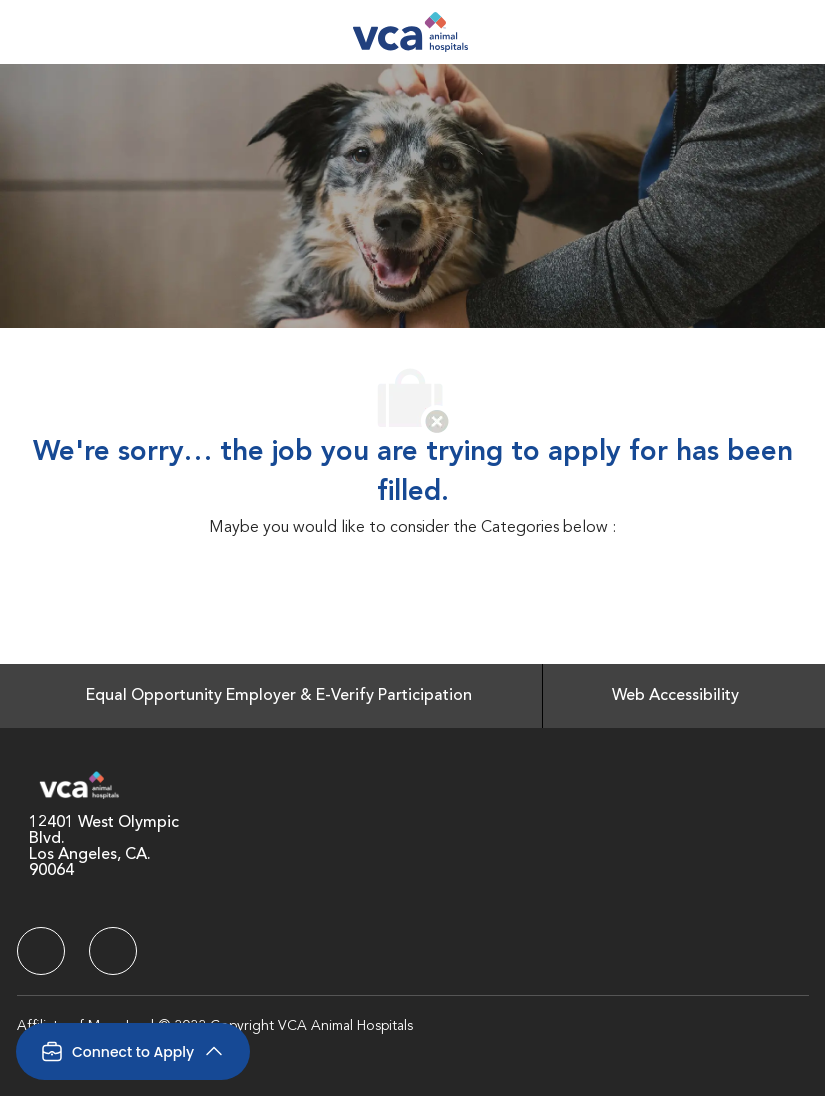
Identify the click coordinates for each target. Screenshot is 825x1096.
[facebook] (41, 951)
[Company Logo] (410, 32)
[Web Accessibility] (675, 696)
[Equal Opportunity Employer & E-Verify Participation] (279, 696)
